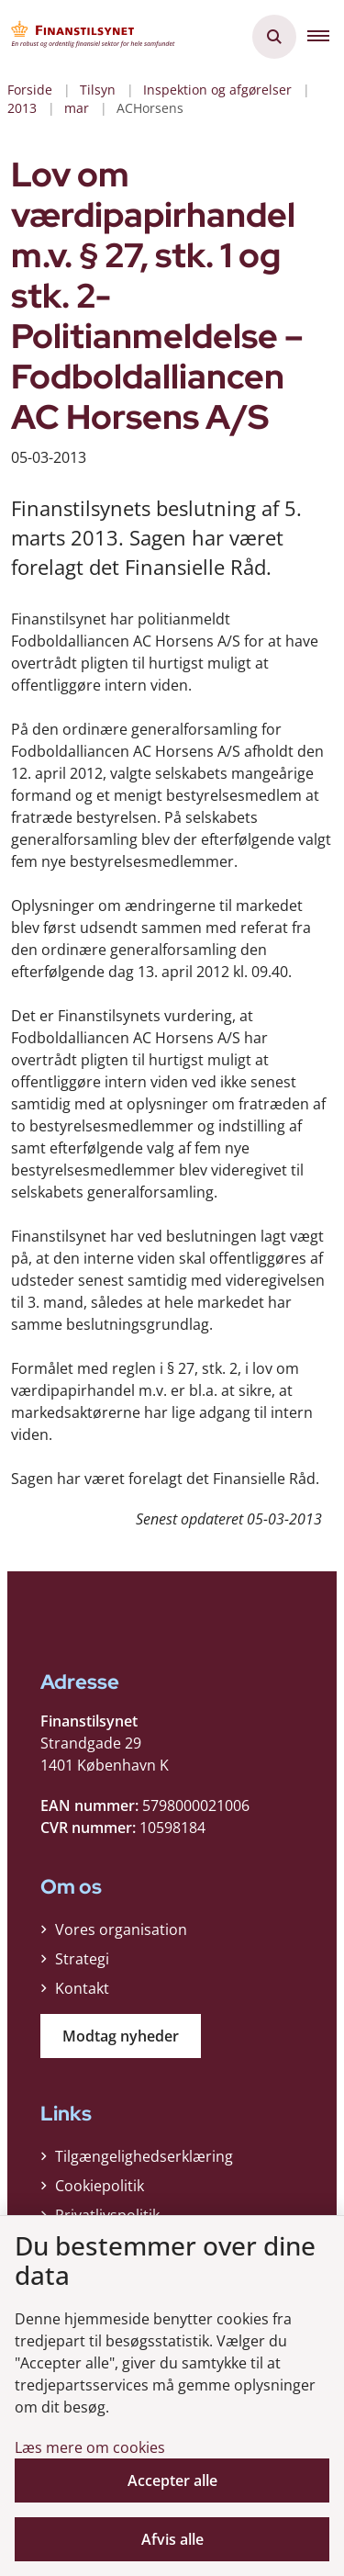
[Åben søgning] (274, 37)
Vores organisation (121, 1929)
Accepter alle (172, 2480)
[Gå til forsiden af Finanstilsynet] (88, 36)
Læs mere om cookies (90, 2447)
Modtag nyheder (120, 2036)
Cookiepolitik (99, 2186)
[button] (325, 37)
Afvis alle (172, 2539)
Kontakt (82, 1988)
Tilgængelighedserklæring (144, 2156)
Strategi (82, 1959)
